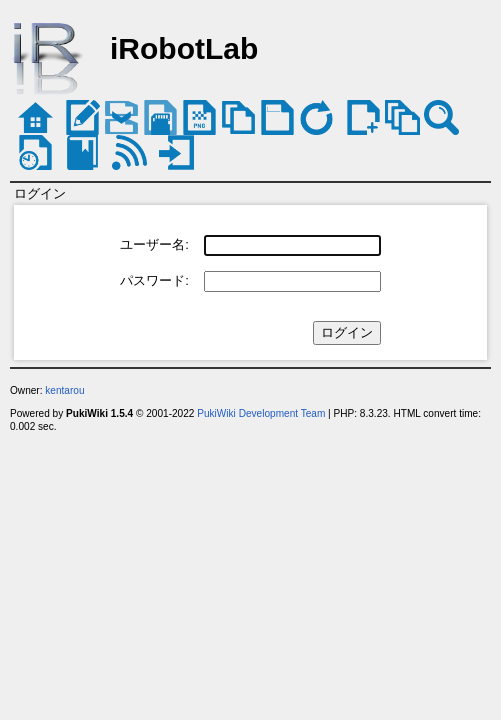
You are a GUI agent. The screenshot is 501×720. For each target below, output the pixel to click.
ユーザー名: (154, 244)
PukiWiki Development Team (261, 413)
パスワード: (154, 280)
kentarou (64, 390)
